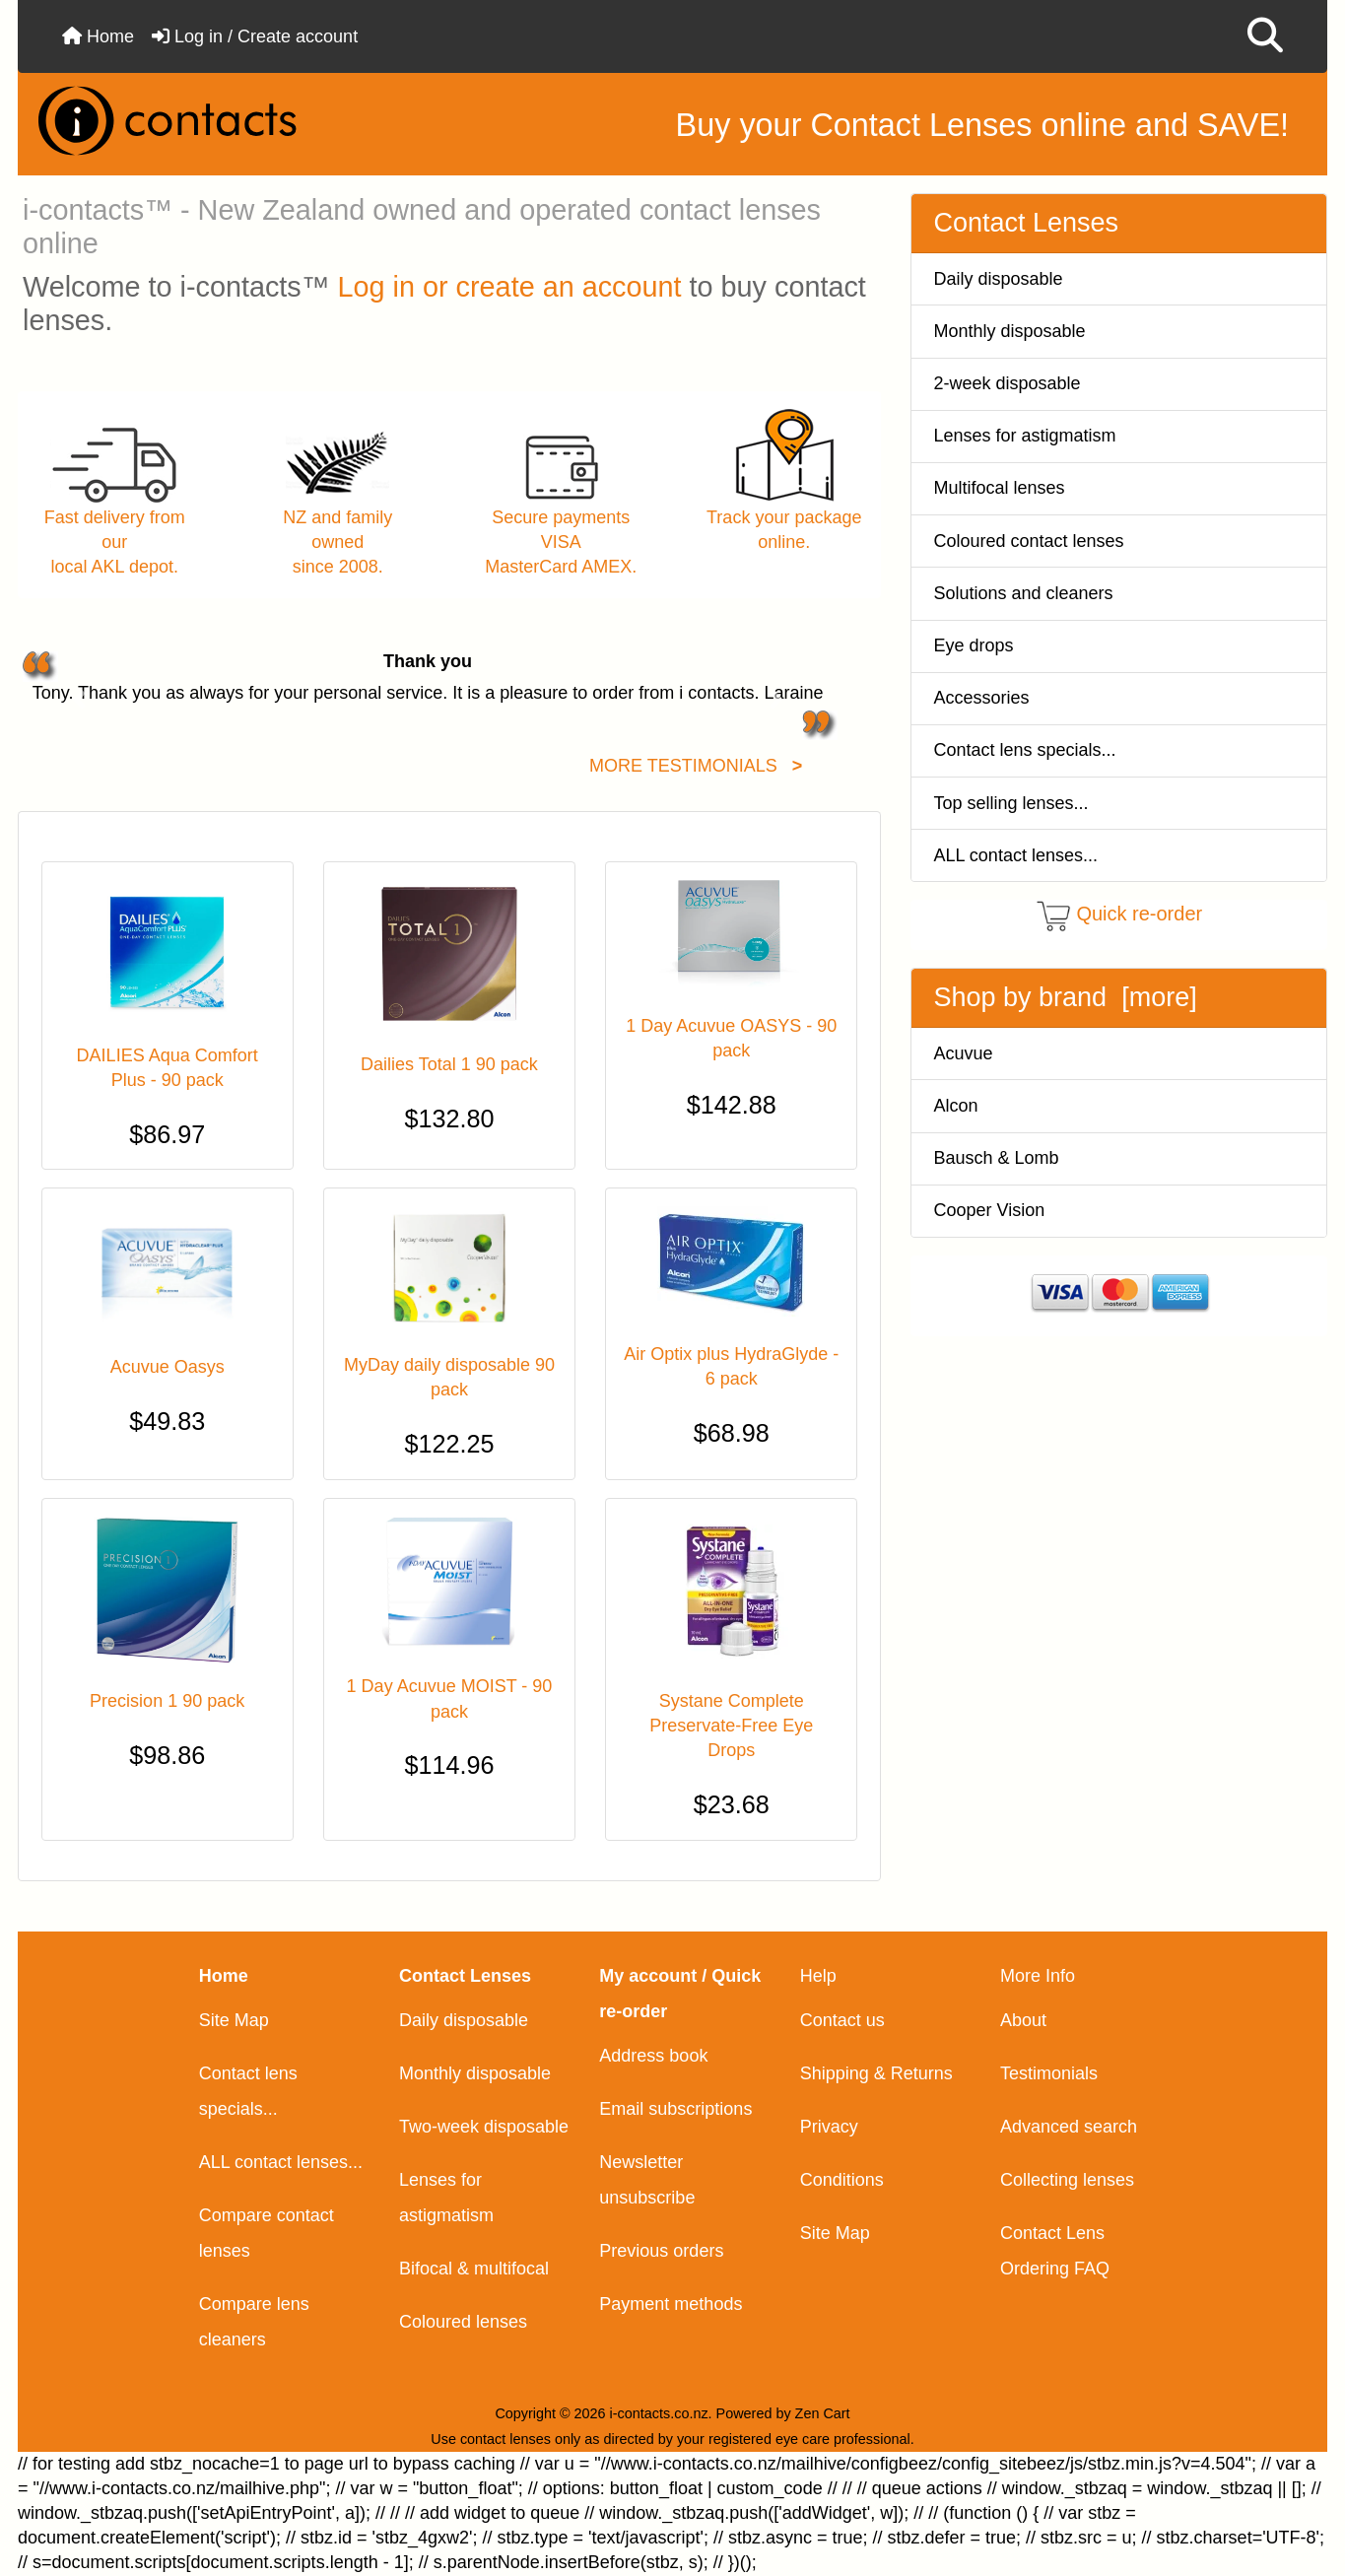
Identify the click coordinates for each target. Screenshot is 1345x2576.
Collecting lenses (1067, 2180)
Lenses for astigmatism (1025, 435)
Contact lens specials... (1025, 750)
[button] (1265, 36)
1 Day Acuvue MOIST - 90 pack (450, 1698)
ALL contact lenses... (1016, 855)
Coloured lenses (463, 2322)
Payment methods (670, 2304)
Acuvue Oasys (167, 1367)
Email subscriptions (675, 2109)
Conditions (842, 2180)
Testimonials (1049, 2073)
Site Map (234, 2020)
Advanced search (1068, 2126)
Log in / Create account (255, 36)
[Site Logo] (239, 121)
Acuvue (963, 1053)
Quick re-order (1139, 914)
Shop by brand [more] (1065, 997)
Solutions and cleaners (1023, 593)
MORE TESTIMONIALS (695, 766)
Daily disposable (998, 279)
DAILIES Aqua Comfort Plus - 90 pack (167, 1068)
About (1023, 2020)
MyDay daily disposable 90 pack (449, 1377)
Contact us (842, 2020)
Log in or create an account (510, 287)
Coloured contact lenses (1029, 541)
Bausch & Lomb (996, 1158)
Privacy (829, 2126)
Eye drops (974, 645)
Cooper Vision (989, 1210)
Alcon (956, 1106)
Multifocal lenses (999, 488)
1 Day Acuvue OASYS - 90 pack (731, 1038)
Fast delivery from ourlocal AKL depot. (114, 542)
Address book (653, 2056)
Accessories (982, 698)
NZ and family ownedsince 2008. (337, 542)
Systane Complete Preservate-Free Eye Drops (731, 1725)
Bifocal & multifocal (474, 2268)
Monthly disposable (1010, 331)
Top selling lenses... (1011, 803)
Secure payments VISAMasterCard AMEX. (561, 542)
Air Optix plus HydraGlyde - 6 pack (731, 1366)
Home (98, 36)
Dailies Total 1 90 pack (449, 1064)
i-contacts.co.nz (659, 2413)
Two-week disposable (484, 2126)
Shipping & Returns (876, 2073)
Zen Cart (822, 2413)
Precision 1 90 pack (167, 1701)
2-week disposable (1007, 383)
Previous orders (661, 2251)
